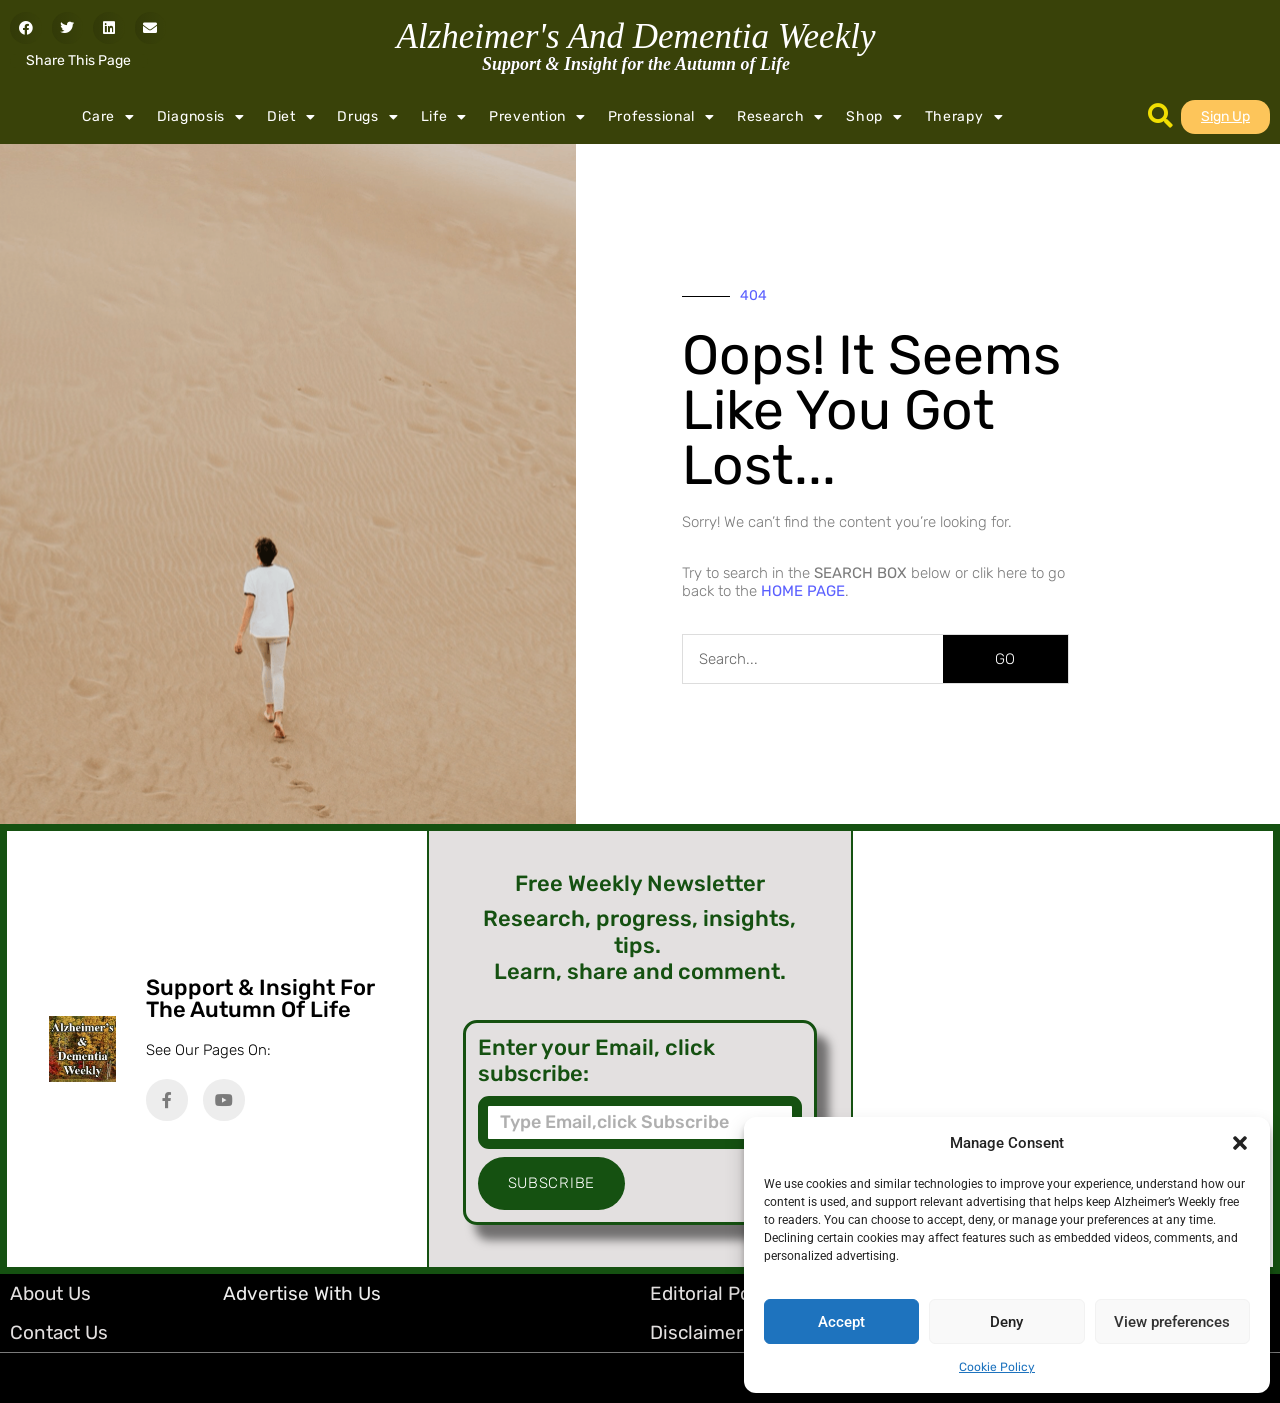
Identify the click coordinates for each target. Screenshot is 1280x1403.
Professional (661, 117)
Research (780, 117)
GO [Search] (1005, 659)
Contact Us (59, 1332)
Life (444, 117)
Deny (1006, 1322)
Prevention (537, 117)
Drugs (367, 117)
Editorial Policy (715, 1293)
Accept (841, 1322)
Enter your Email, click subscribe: (596, 1061)
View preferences (1172, 1322)
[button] (1240, 1143)
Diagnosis (201, 117)
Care (108, 117)
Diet (291, 117)
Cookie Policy (997, 1367)
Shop (874, 117)
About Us (50, 1293)
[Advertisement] (1063, 1049)
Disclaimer (696, 1332)
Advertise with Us (302, 1293)
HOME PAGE (803, 591)
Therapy (964, 117)
